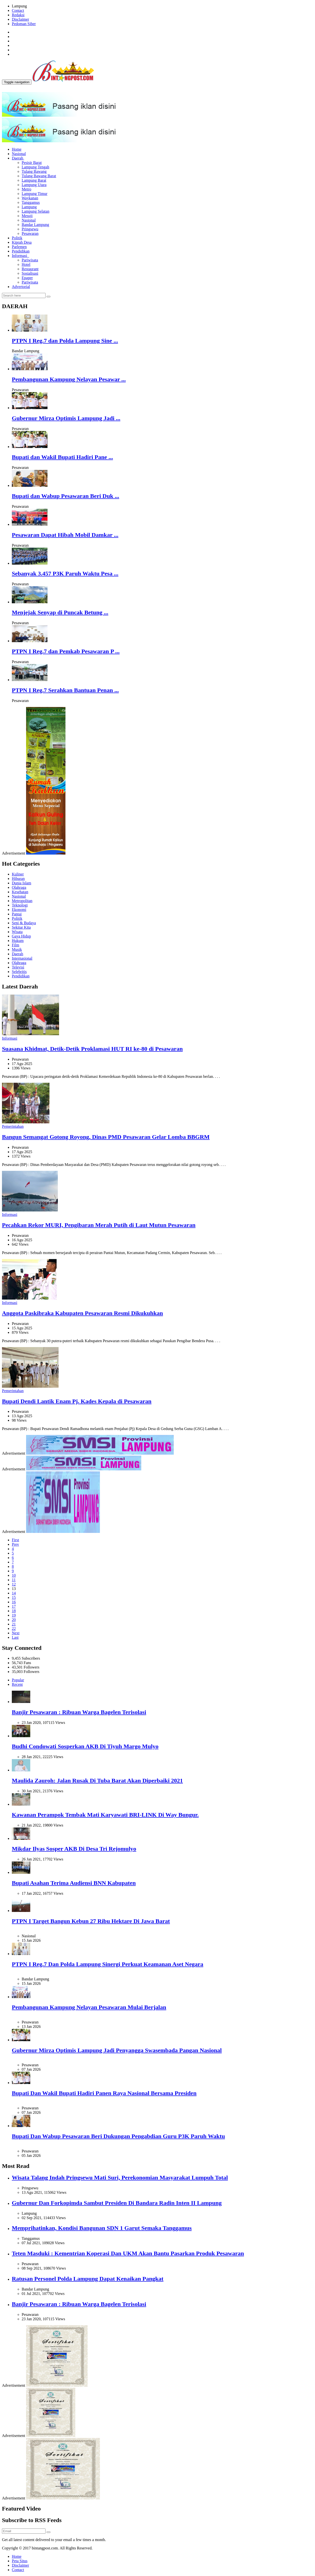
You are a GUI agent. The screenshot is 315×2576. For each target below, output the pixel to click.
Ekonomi (19, 909)
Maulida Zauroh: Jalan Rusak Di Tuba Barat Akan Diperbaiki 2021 (97, 1780)
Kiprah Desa (22, 242)
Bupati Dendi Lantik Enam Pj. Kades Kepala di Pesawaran (76, 1401)
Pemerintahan (13, 1126)
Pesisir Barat (32, 162)
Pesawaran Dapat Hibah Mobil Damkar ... (65, 535)
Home (16, 149)
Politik (17, 238)
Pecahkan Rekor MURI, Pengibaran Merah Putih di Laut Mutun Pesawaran (98, 1225)
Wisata (17, 932)
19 (14, 1615)
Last (15, 1637)
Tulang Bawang (34, 171)
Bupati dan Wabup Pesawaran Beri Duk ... (65, 496)
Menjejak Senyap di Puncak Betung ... (60, 612)
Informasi (20, 256)
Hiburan (18, 878)
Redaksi (18, 15)
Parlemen (19, 247)
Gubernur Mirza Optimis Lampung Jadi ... (66, 418)
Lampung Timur (34, 193)
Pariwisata (30, 260)
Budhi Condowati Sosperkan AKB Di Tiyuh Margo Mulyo (85, 1746)
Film (15, 945)
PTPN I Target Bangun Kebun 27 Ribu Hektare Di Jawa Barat (91, 1921)
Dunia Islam (21, 883)
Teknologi (20, 905)
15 (14, 1597)
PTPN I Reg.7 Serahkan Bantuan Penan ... (65, 690)
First (15, 1540)
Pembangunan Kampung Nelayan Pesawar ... (69, 379)
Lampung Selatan (35, 211)
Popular (18, 1680)
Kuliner (18, 874)
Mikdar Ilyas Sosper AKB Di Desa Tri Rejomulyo (74, 1848)
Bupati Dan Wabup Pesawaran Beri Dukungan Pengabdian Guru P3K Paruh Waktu (118, 2136)
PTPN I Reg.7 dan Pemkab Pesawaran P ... (66, 651)
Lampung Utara (34, 185)
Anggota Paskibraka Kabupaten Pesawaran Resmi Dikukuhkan (82, 1313)
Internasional (22, 958)
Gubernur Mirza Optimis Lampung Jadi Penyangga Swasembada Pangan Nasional (117, 2050)
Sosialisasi (30, 273)
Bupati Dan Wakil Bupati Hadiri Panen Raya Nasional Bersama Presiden (104, 2093)
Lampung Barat (34, 180)
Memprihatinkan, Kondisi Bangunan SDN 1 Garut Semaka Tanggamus (102, 2228)
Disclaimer (20, 19)
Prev (15, 1544)
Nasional (19, 154)
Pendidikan (21, 251)
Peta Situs (20, 2561)
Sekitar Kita (21, 927)
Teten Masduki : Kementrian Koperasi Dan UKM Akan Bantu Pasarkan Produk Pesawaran (128, 2253)
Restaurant (30, 269)
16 (14, 1602)
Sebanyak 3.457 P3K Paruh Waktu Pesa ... (65, 573)
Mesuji (27, 216)
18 (14, 1611)
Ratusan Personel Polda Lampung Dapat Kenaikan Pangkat (87, 2278)
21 (14, 1624)
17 (14, 1606)
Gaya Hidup (21, 936)
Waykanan (30, 198)
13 (14, 1589)
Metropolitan (22, 901)
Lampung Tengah (35, 167)
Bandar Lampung (35, 225)
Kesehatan (20, 892)
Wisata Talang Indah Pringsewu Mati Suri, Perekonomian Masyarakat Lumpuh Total (120, 2177)
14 (14, 1593)
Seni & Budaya (24, 923)
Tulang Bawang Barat (39, 176)
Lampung (29, 207)
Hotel (26, 264)
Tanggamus (31, 202)
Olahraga (19, 887)
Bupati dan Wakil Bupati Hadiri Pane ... (62, 457)
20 (14, 1620)
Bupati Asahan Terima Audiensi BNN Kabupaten (74, 1883)
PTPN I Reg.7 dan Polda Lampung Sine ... (65, 340)
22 (14, 1628)
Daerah (18, 158)
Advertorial (21, 287)
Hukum (18, 940)
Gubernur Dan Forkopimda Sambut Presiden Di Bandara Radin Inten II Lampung (117, 2203)
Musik (17, 949)
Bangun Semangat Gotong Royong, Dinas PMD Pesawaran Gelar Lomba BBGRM (106, 1137)
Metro (26, 189)
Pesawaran (30, 233)
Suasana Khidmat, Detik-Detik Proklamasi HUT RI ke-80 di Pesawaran (92, 1049)
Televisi (18, 967)
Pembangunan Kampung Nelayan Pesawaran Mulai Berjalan (89, 2007)
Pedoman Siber (24, 24)
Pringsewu (30, 229)
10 (14, 1575)
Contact (18, 10)
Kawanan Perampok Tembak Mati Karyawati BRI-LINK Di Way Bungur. (105, 1815)
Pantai (17, 914)
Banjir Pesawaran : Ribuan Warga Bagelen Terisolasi (79, 1712)
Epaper (27, 278)
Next (15, 1633)
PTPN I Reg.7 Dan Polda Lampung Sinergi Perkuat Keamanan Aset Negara (107, 1964)
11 (14, 1580)
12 (14, 1584)
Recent (17, 1684)
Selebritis (19, 972)
